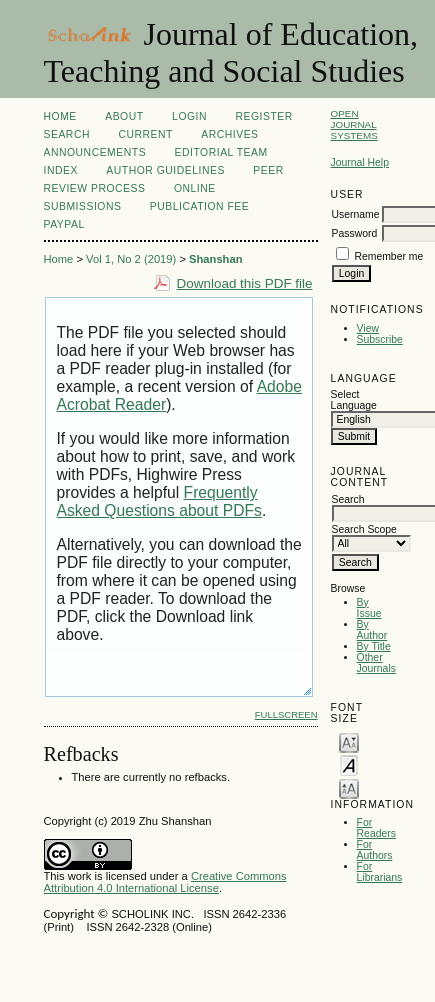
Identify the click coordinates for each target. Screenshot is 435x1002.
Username (356, 214)
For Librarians (380, 872)
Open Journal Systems (354, 124)
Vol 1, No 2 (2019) (131, 259)
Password (355, 233)
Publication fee (199, 206)
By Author (372, 630)
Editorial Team (221, 152)
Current (145, 134)
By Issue (369, 608)
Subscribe (380, 339)
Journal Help (360, 162)
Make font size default (349, 764)
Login (189, 116)
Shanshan (215, 259)
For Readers (376, 828)
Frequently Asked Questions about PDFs (159, 501)
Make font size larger (349, 787)
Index (61, 170)
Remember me (389, 256)
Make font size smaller (349, 741)
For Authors (375, 850)
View (368, 328)
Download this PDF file (245, 283)
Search (67, 134)
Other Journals (376, 663)
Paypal (64, 224)
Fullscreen (286, 714)
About (124, 116)
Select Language (354, 400)
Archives (229, 134)
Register (263, 116)
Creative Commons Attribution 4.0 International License (165, 882)
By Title (374, 646)
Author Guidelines (165, 170)
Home (60, 116)
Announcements (95, 152)
